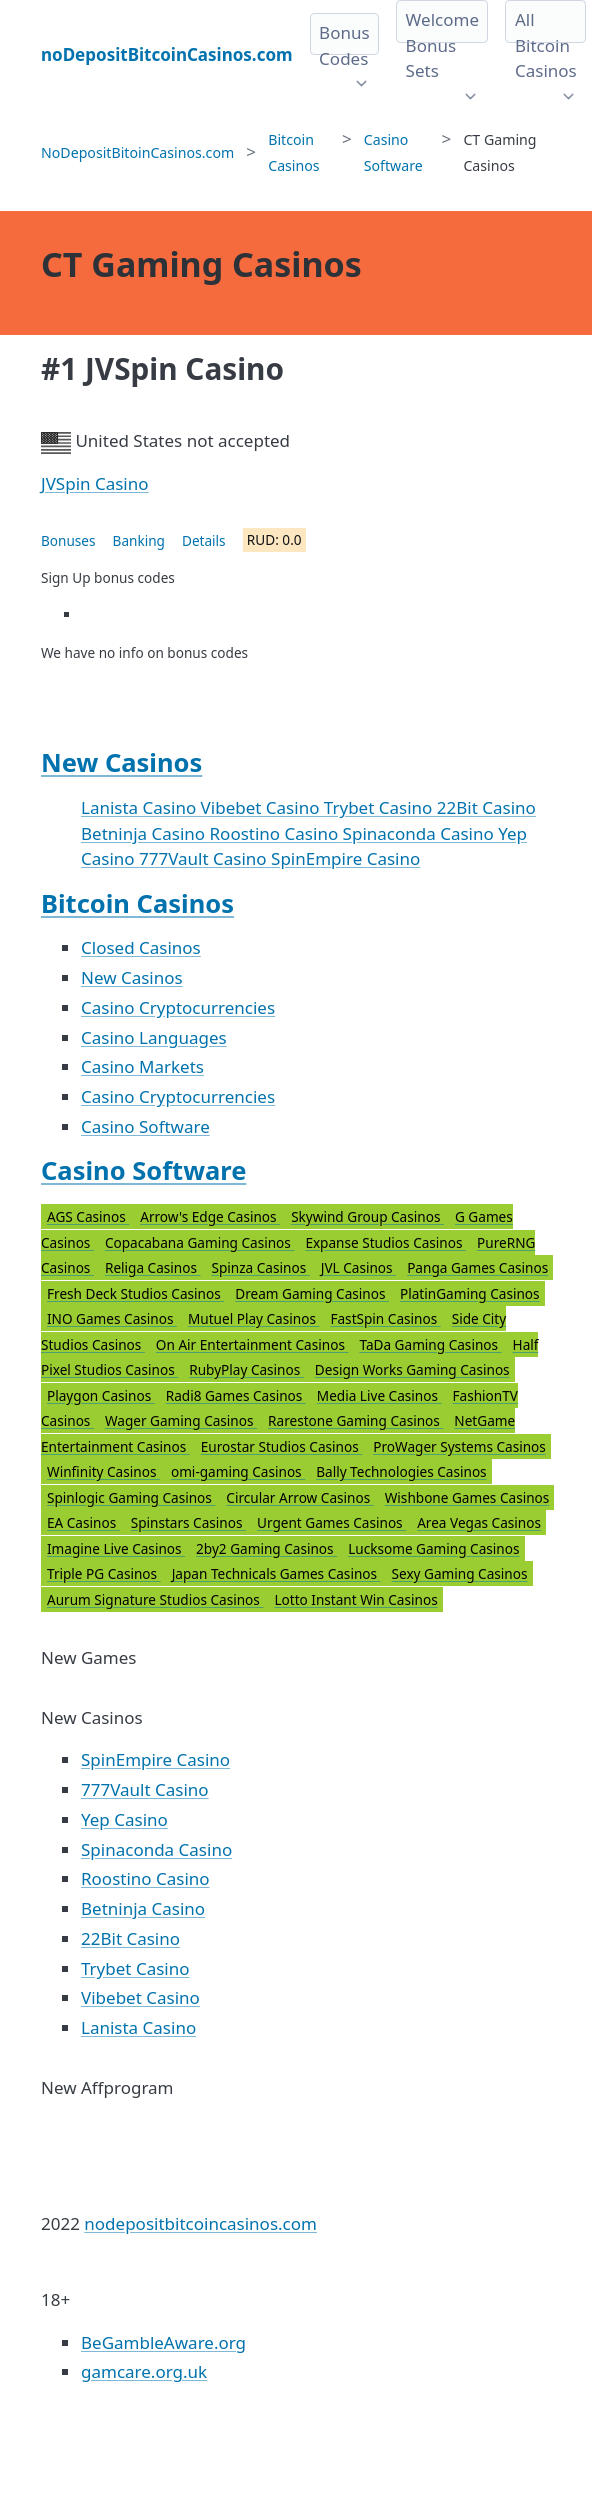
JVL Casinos (358, 1267)
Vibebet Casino (262, 807)
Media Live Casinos (379, 1395)
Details (204, 540)
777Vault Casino (205, 858)
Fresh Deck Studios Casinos (135, 1293)
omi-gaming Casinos (238, 1471)
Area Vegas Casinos (479, 1522)
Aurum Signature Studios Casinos (155, 1599)
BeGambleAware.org (163, 2342)
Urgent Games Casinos (331, 1522)
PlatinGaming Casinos (470, 1293)
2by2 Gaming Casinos (266, 1548)
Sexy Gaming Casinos (460, 1573)
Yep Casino (124, 1819)
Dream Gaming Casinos (312, 1293)
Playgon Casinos (101, 1395)
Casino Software (145, 1126)
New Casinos (121, 762)
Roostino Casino (276, 833)
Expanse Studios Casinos (385, 1242)
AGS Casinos (88, 1216)
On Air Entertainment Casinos (252, 1344)
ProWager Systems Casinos (459, 1446)
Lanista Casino (141, 807)
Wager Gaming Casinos (181, 1420)
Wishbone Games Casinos (467, 1497)
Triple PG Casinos (104, 1573)
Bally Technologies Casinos (401, 1471)
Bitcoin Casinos (137, 903)
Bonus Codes (344, 45)
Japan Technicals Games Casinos (276, 1573)
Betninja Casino (145, 833)
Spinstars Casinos (188, 1522)
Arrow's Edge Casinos (210, 1216)
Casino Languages (154, 1037)
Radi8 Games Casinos (236, 1395)
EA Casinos (83, 1522)
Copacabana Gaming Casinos (199, 1242)
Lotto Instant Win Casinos (355, 1599)
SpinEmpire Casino (345, 858)
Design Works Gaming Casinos (412, 1369)
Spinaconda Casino (421, 833)
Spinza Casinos (261, 1267)
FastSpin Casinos (385, 1318)
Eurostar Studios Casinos (282, 1446)
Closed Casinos (141, 947)
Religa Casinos (153, 1267)
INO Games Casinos (112, 1318)
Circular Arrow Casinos (299, 1497)
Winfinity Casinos (103, 1471)
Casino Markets (142, 1066)
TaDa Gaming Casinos (430, 1344)
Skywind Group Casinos (367, 1216)
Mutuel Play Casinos (253, 1318)
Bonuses (68, 540)
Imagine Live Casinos (116, 1548)
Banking (139, 540)
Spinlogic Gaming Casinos (131, 1497)
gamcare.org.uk (144, 2371)
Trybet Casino (380, 807)
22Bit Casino (486, 807)
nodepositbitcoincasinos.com (200, 2223)
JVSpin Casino (95, 483)
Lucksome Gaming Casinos (433, 1548)
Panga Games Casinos (477, 1267)
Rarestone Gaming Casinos (355, 1420)
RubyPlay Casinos (246, 1369)
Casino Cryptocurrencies (178, 1007)
